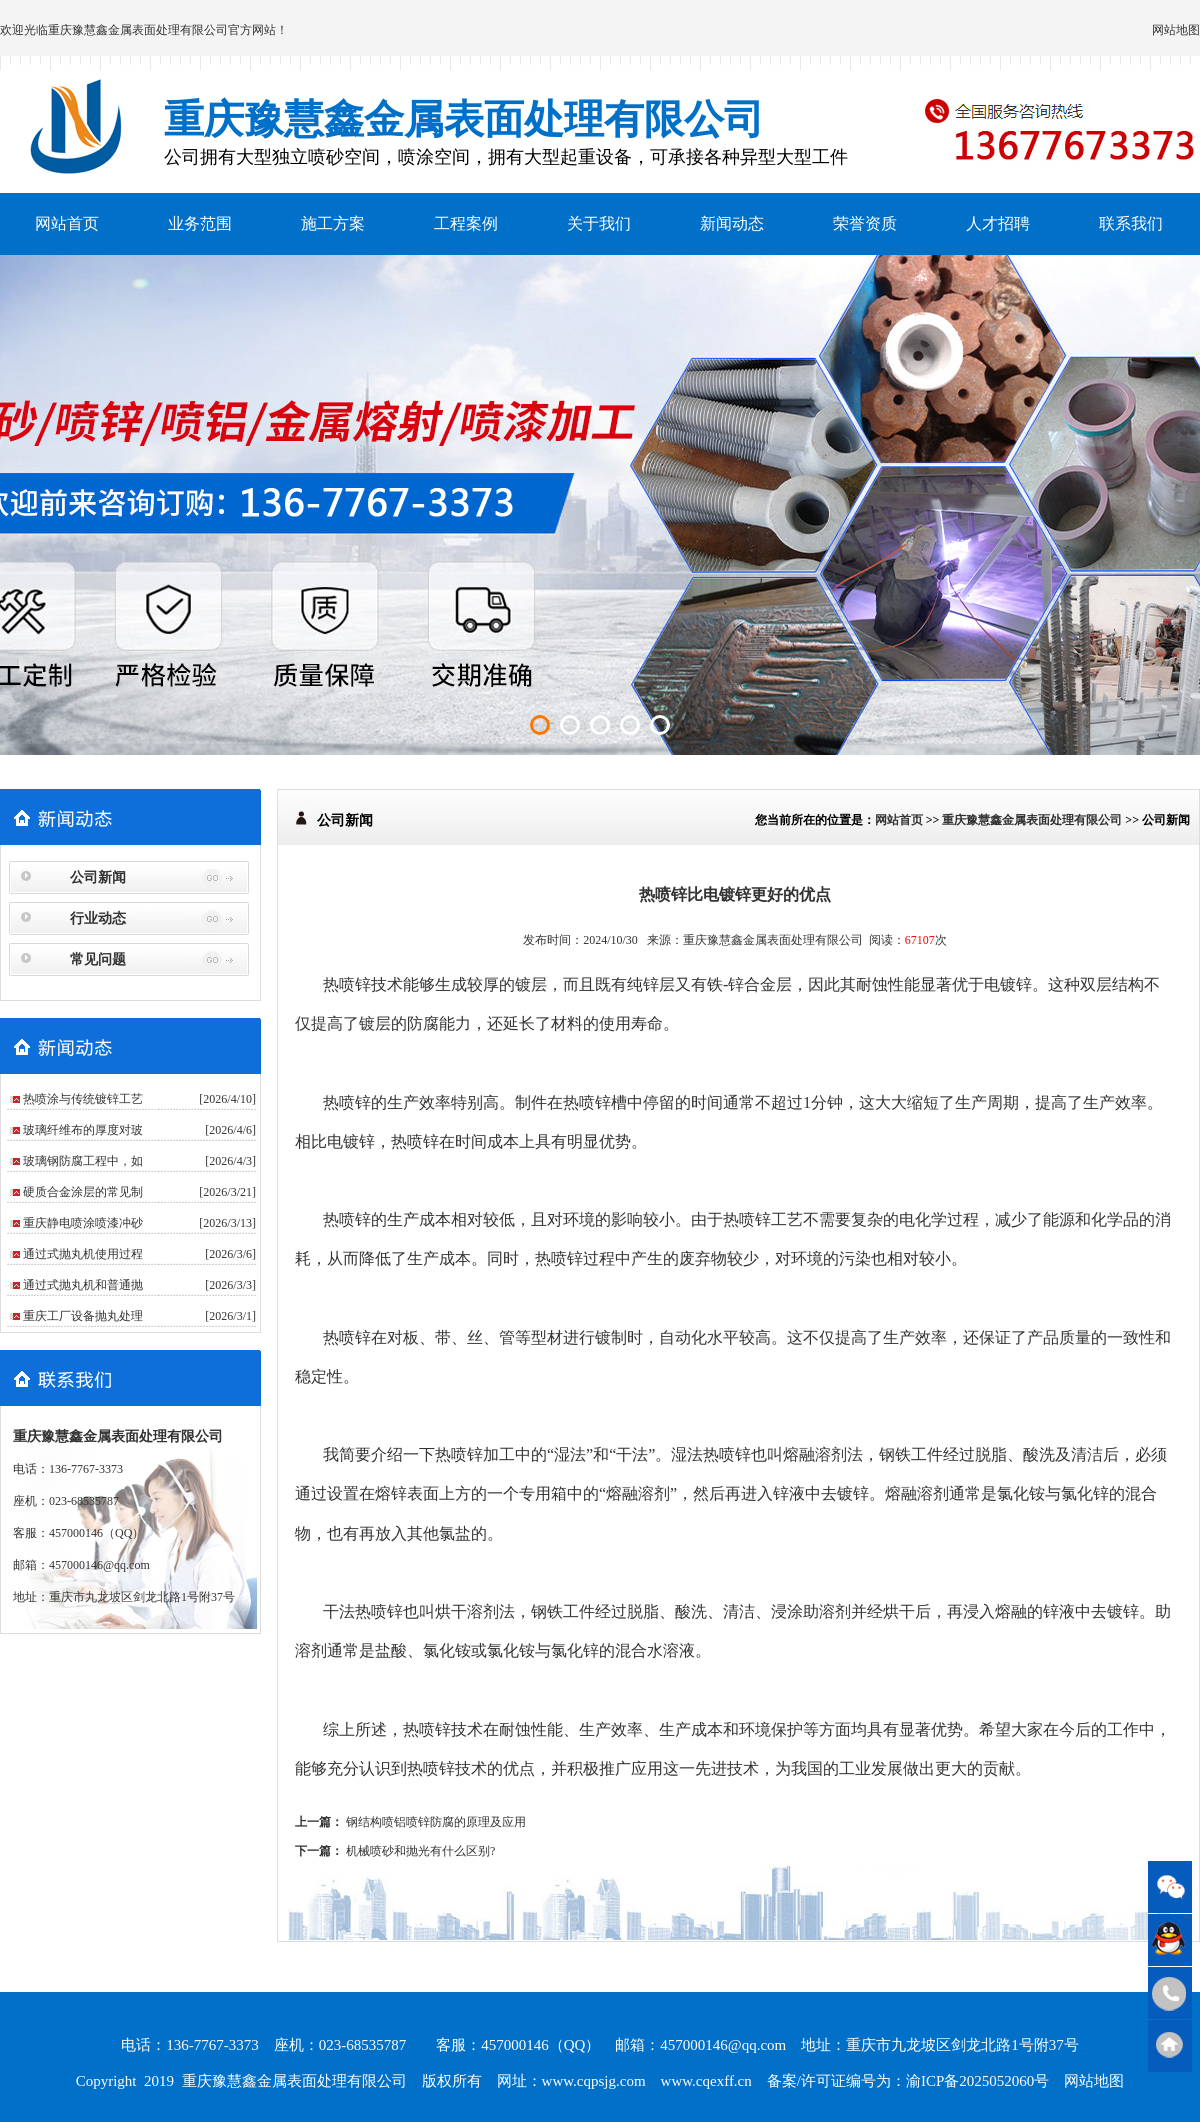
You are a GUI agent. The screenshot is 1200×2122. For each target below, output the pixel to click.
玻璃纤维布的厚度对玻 (83, 1130)
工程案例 (466, 223)
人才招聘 (998, 223)
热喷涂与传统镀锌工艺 (83, 1099)
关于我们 (599, 223)
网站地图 (1176, 30)
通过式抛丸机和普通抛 (83, 1285)
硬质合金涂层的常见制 (83, 1192)
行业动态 (98, 918)
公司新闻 (98, 877)
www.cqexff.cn (706, 2081)
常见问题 (98, 959)
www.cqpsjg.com (594, 2081)
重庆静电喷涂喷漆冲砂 (83, 1223)
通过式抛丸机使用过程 (83, 1254)
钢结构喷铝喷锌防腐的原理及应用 (436, 1822)
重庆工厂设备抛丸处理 (83, 1316)
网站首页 (67, 223)
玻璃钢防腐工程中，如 (83, 1161)
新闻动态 (732, 223)
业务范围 (200, 223)
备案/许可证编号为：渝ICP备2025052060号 (908, 2081)
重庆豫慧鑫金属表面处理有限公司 (138, 30)
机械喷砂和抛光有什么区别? (420, 1851)
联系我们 (1131, 223)
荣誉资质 (865, 223)
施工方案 (333, 223)
